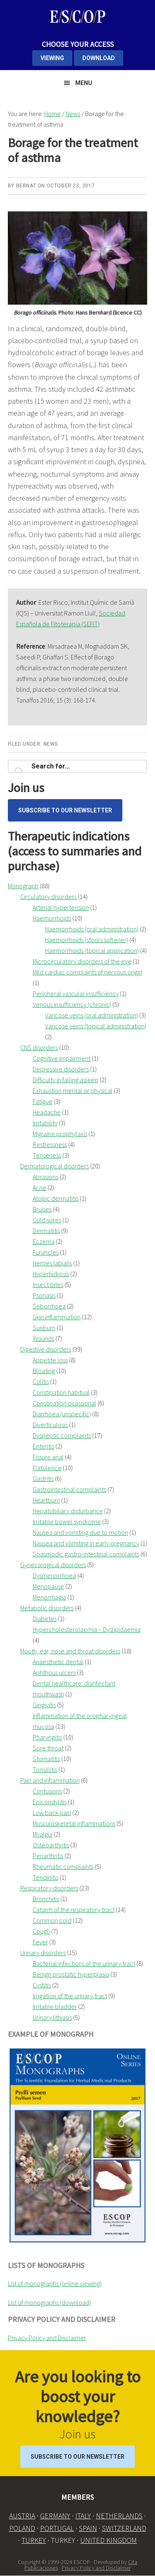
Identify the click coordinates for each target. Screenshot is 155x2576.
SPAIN (88, 2528)
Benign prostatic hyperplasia (71, 1974)
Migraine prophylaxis (60, 1133)
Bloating (44, 1371)
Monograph (23, 886)
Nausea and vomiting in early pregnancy (86, 1543)
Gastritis (43, 1478)
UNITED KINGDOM (108, 2540)
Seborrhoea (49, 1306)
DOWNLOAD (98, 58)
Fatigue (42, 1101)
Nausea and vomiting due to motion (80, 1532)
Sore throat (48, 1748)
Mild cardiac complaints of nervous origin (87, 972)
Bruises (42, 1209)
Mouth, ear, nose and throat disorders (70, 1651)
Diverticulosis (50, 1424)
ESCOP (78, 16)
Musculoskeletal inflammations (74, 1823)
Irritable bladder (55, 2006)
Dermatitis (46, 1230)
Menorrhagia (49, 1597)
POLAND (22, 2528)
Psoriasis (44, 1295)
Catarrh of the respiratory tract (73, 1909)
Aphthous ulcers (54, 1672)
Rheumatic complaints (63, 1866)
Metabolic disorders (47, 1608)
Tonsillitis (45, 1769)
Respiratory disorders (49, 1888)
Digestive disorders (45, 1349)
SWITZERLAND (124, 2528)
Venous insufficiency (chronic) (72, 1004)
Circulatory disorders (48, 896)
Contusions (47, 1791)
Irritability (45, 1123)
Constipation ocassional (64, 1403)
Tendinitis (45, 1877)
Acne (39, 1187)
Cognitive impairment (62, 1058)
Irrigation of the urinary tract (70, 1996)
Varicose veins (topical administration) (95, 1026)
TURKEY (33, 2540)
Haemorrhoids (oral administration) (91, 929)
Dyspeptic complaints (62, 1435)
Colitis (41, 1381)
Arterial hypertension (61, 907)
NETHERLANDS (119, 2515)
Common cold (52, 1920)
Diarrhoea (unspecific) (62, 1414)
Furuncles (46, 1252)
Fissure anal (48, 1457)
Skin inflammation (57, 1317)
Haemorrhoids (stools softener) (86, 939)
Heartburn (46, 1500)
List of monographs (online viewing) (55, 2283)
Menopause (48, 1586)
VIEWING (52, 58)
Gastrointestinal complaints (69, 1489)
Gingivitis (44, 1705)
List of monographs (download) (49, 2302)
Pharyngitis (47, 1737)
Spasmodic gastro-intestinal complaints (86, 1554)
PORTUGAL (57, 2528)
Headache (47, 1112)
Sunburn (44, 1327)
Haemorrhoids (52, 918)
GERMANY (55, 2515)
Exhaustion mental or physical (72, 1090)
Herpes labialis (52, 1263)
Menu (83, 83)
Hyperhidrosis (51, 1274)
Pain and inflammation (50, 1780)
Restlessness (50, 1144)
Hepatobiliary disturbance (68, 1511)
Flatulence (47, 1468)
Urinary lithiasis (52, 2017)
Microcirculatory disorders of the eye (82, 961)
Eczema (44, 1241)
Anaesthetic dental (58, 1662)
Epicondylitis (50, 1802)
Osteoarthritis (51, 1845)
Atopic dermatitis (56, 1198)
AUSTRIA (22, 2515)
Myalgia (42, 1834)
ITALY (83, 2515)
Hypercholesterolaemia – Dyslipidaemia (87, 1629)
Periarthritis (48, 1855)
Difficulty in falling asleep (65, 1080)
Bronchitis (46, 1899)
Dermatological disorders (54, 1166)
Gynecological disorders (53, 1565)
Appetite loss (50, 1360)
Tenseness (47, 1155)
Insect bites (48, 1284)
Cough (41, 1931)
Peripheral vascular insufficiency (76, 993)
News (50, 744)
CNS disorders (39, 1047)
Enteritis (43, 1446)
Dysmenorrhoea (54, 1575)
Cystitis (42, 1985)
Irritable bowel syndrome (67, 1521)
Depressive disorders (61, 1069)
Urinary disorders (43, 1952)
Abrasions (45, 1177)
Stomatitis (46, 1758)
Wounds (43, 1338)
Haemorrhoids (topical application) (92, 950)
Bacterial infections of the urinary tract (84, 1963)
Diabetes (45, 1618)
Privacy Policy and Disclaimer (47, 2338)
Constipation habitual (61, 1392)
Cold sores (47, 1220)
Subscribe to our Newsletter (65, 810)
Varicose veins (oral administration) (91, 1015)
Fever (40, 1942)
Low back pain (52, 1812)
